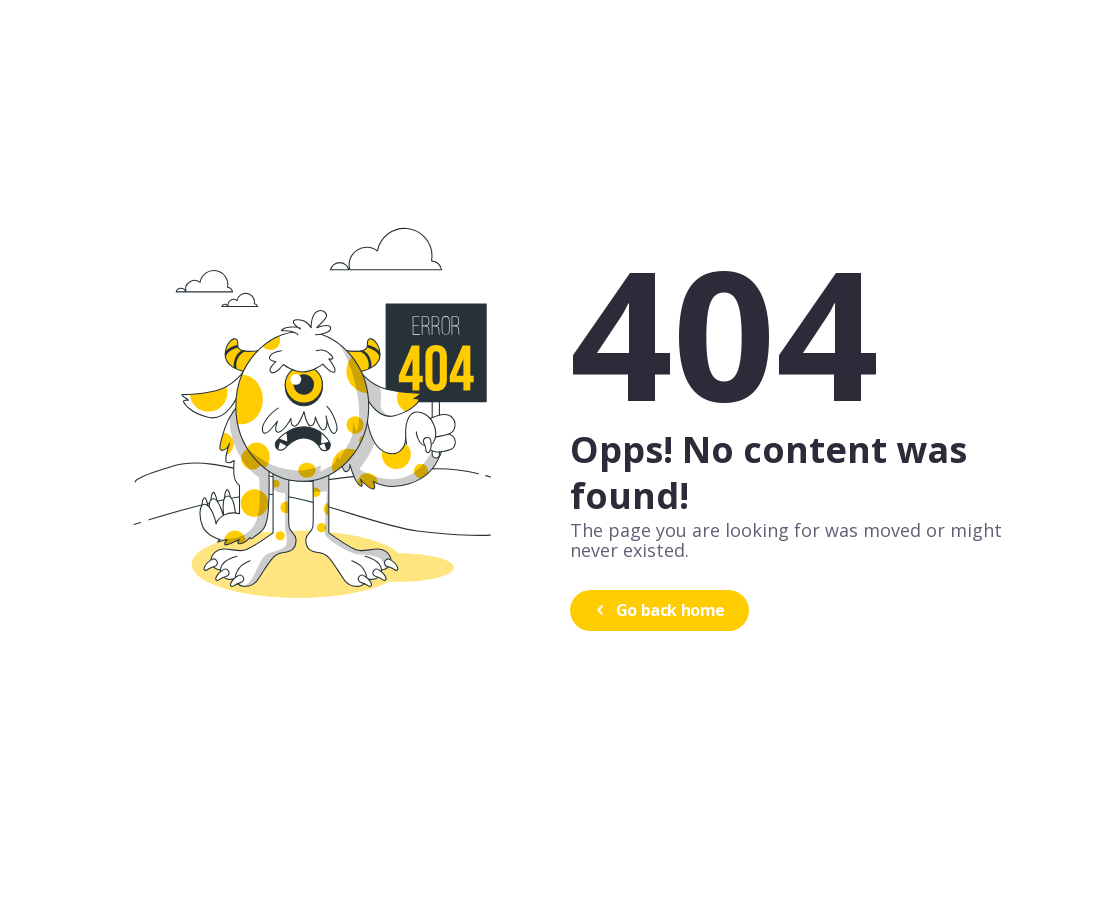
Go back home (657, 610)
